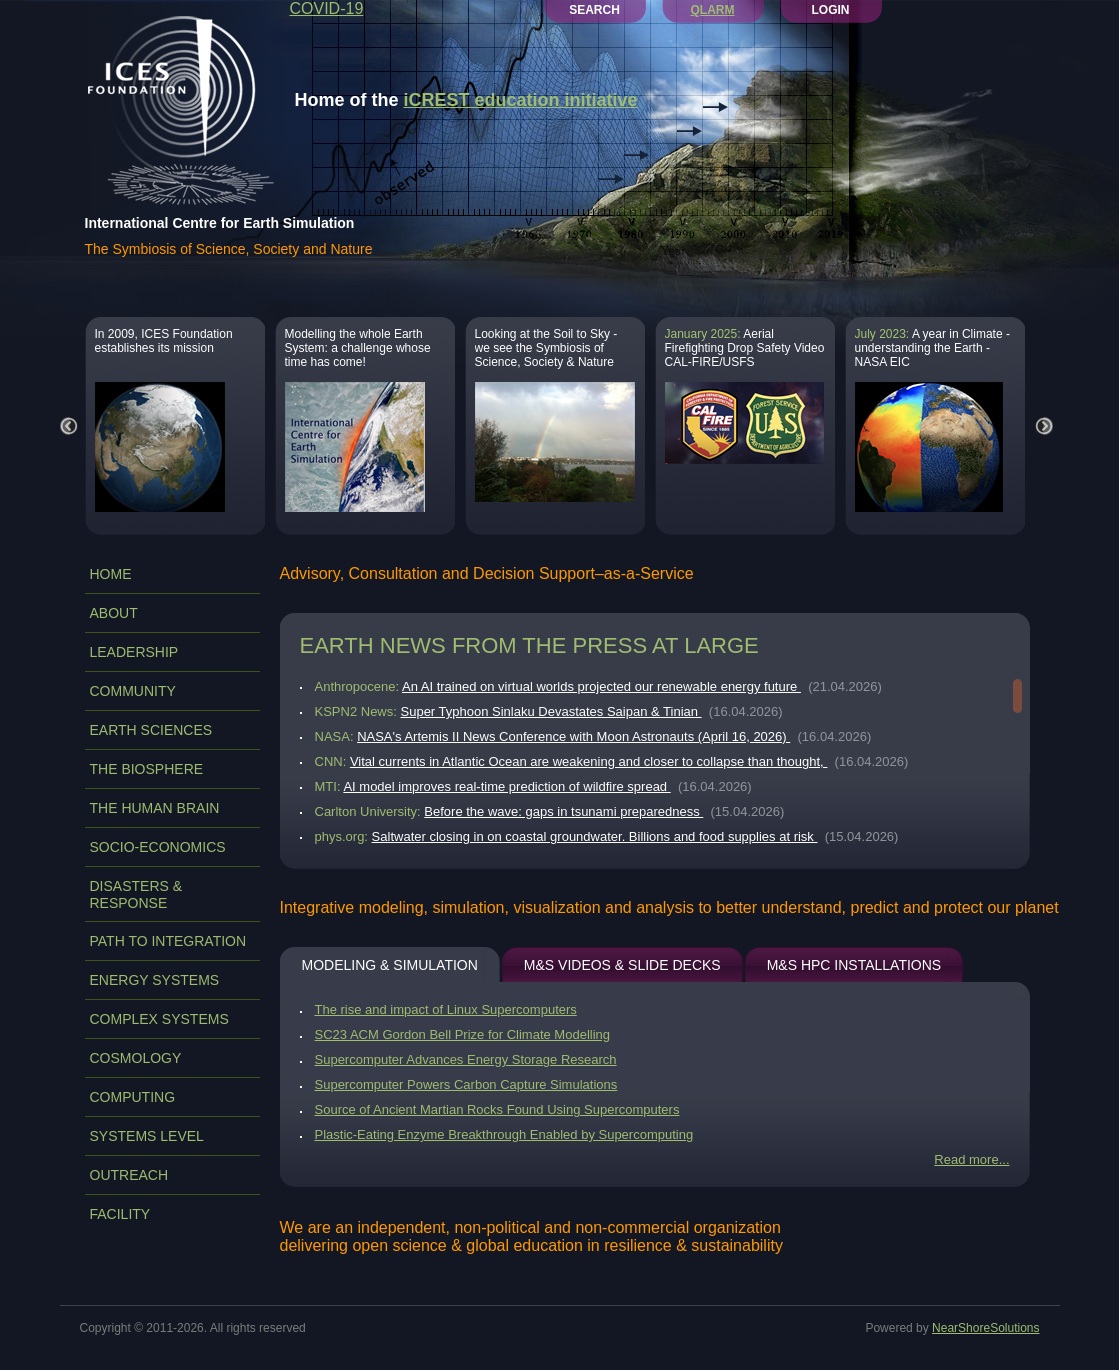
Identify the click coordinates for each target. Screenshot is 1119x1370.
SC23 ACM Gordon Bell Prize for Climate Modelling (463, 1034)
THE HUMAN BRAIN (155, 808)
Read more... (971, 1159)
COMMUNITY (133, 691)
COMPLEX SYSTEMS (159, 1019)
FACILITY (120, 1214)
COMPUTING (133, 1097)
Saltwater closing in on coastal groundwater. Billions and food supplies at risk (595, 836)
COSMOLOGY (136, 1058)
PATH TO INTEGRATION (168, 941)
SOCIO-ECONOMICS (158, 847)
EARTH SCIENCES (151, 730)
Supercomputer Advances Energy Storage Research (466, 1059)
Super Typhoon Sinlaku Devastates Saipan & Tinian (551, 711)
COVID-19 (327, 8)
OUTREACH (129, 1175)
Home (111, 574)
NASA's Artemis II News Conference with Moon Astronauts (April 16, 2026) (573, 736)
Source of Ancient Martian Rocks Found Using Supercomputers (497, 1109)
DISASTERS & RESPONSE (136, 894)
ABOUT (114, 613)
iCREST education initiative (521, 100)
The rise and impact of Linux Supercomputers (446, 1009)
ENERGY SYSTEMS (155, 980)
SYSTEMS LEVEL (147, 1136)
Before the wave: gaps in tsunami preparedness (563, 811)
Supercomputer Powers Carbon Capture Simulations (466, 1084)
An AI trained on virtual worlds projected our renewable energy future (601, 686)
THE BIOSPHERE (147, 769)
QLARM (713, 10)
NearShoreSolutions (985, 1328)
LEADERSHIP (134, 652)
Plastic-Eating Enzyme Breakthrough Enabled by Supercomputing (504, 1134)
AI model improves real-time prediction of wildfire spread (506, 786)
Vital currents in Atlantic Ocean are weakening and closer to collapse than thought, (588, 761)
